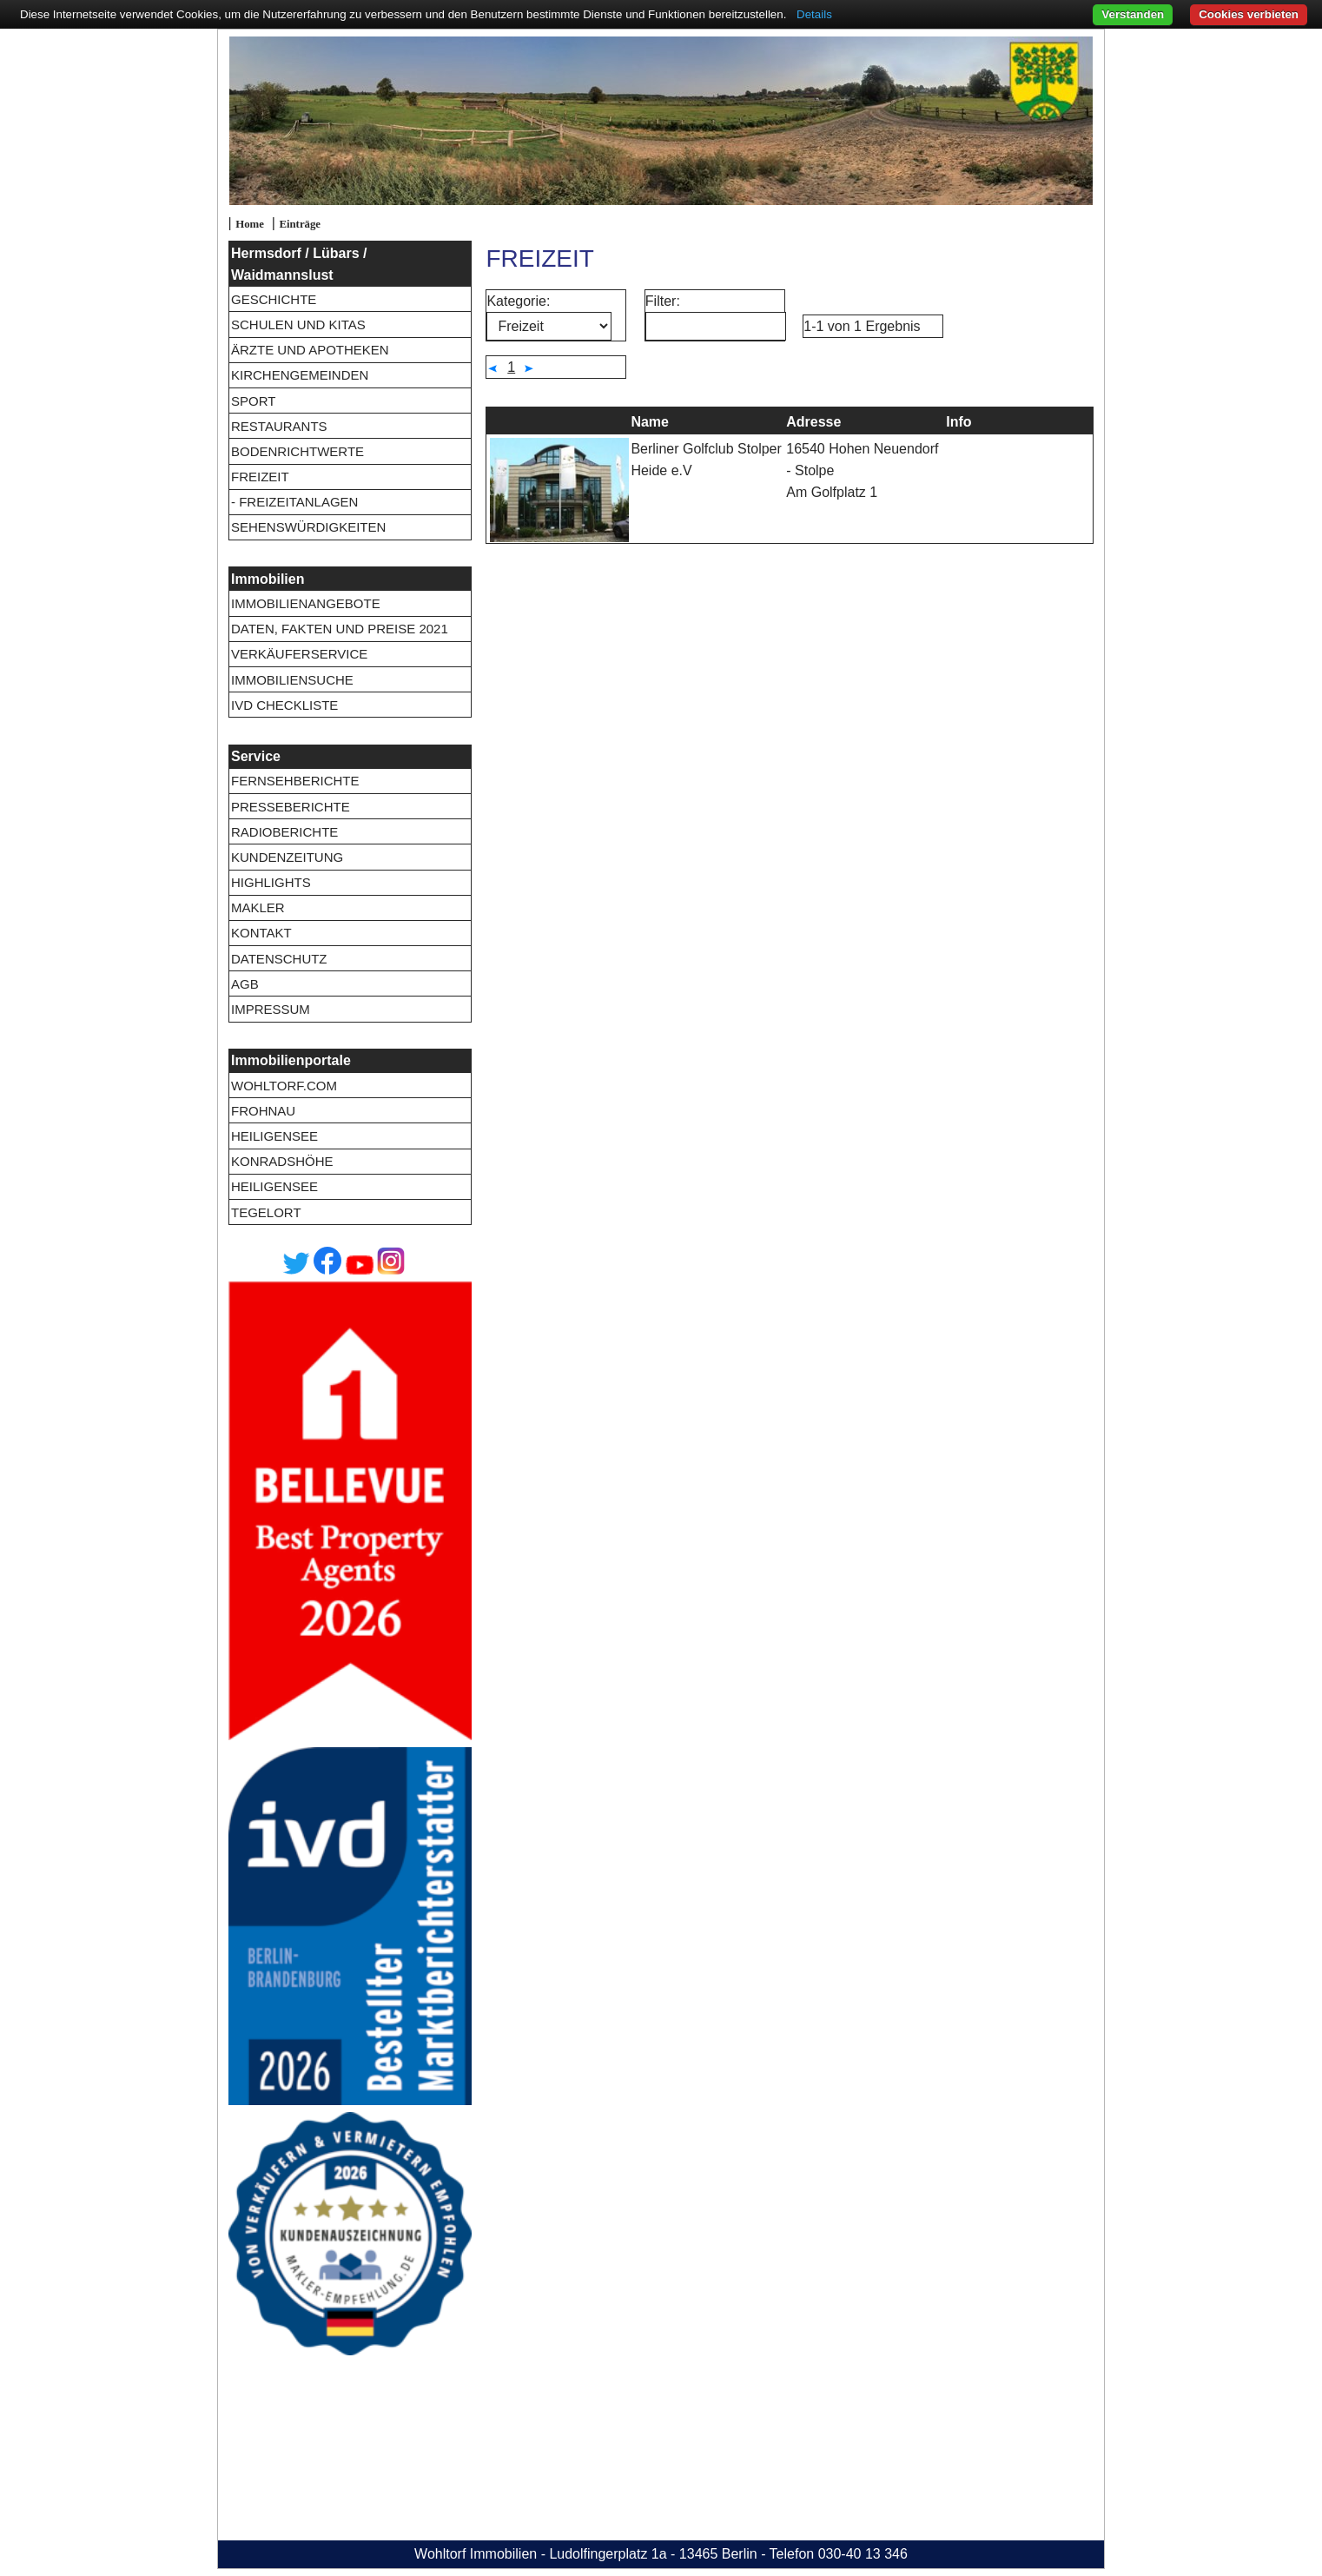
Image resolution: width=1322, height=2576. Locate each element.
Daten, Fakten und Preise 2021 (339, 628)
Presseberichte (290, 807)
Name (650, 422)
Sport (253, 401)
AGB (245, 984)
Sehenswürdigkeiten (308, 527)
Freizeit (260, 476)
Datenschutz (279, 959)
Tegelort (266, 1212)
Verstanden (1132, 14)
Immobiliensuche (292, 680)
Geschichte (273, 299)
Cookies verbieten (1249, 14)
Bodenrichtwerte (297, 451)
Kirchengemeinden (299, 375)
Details (814, 14)
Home (249, 224)
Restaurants (279, 426)
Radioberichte (284, 832)
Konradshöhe (282, 1161)
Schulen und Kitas (298, 324)
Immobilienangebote (305, 603)
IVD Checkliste (284, 705)
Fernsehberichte (295, 780)
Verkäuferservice (299, 654)
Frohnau (263, 1111)
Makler (258, 907)
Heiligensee (274, 1136)
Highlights (271, 882)
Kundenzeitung (287, 857)
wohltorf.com (284, 1085)
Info (958, 422)
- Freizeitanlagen (294, 502)
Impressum (270, 1009)
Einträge (300, 224)
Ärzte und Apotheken (310, 350)
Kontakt (261, 933)
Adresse (813, 422)
